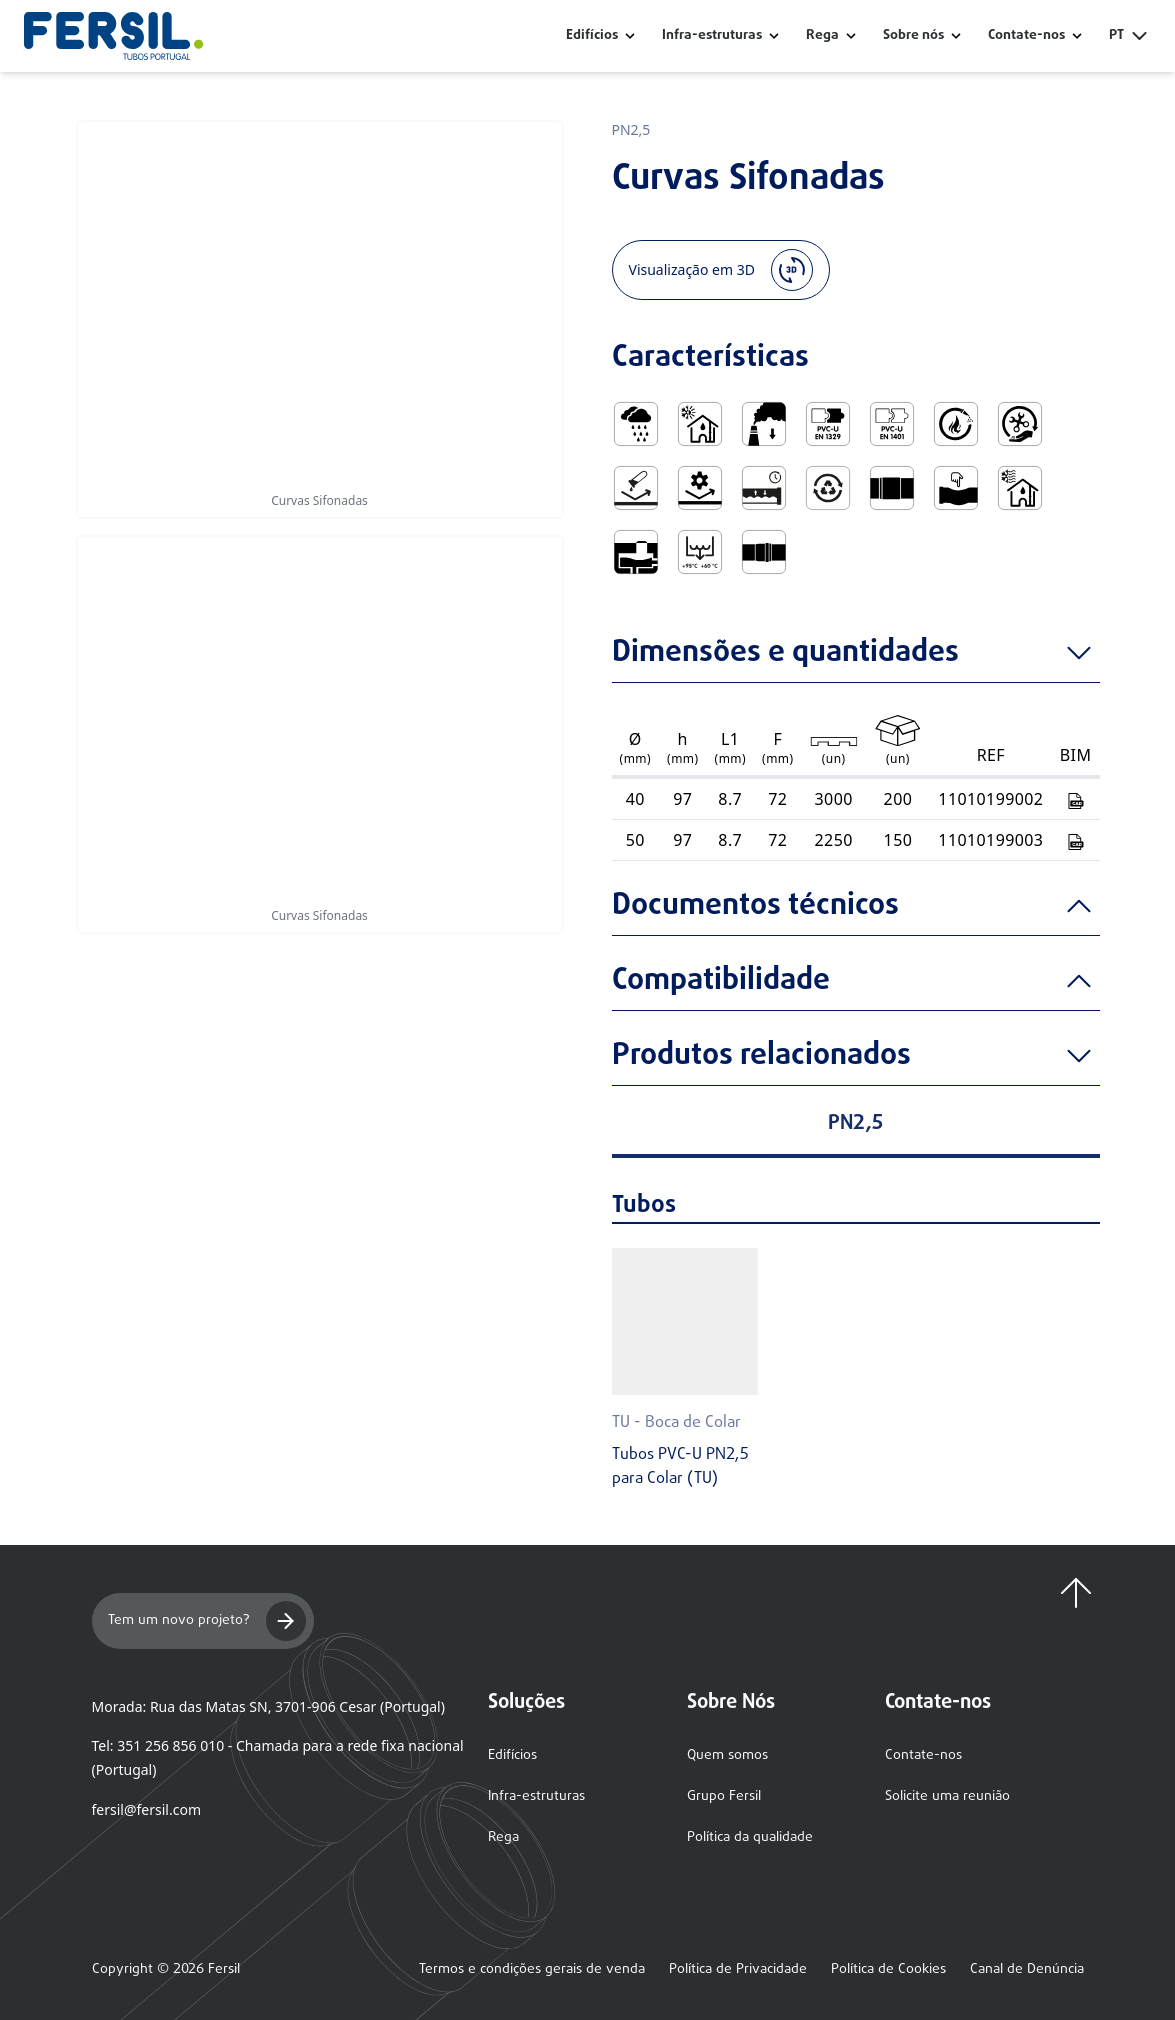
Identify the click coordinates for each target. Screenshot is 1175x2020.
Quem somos (727, 1755)
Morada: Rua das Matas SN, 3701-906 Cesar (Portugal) (268, 1706)
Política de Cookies (888, 1970)
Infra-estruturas (712, 36)
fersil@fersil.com (146, 1809)
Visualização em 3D (721, 270)
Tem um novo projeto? (207, 1621)
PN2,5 (631, 129)
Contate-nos (923, 1755)
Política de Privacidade (738, 1970)
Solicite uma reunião (947, 1796)
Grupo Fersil (724, 1796)
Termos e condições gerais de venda (532, 1970)
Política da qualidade (750, 1837)
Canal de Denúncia (1027, 1970)
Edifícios (592, 36)
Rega (822, 36)
